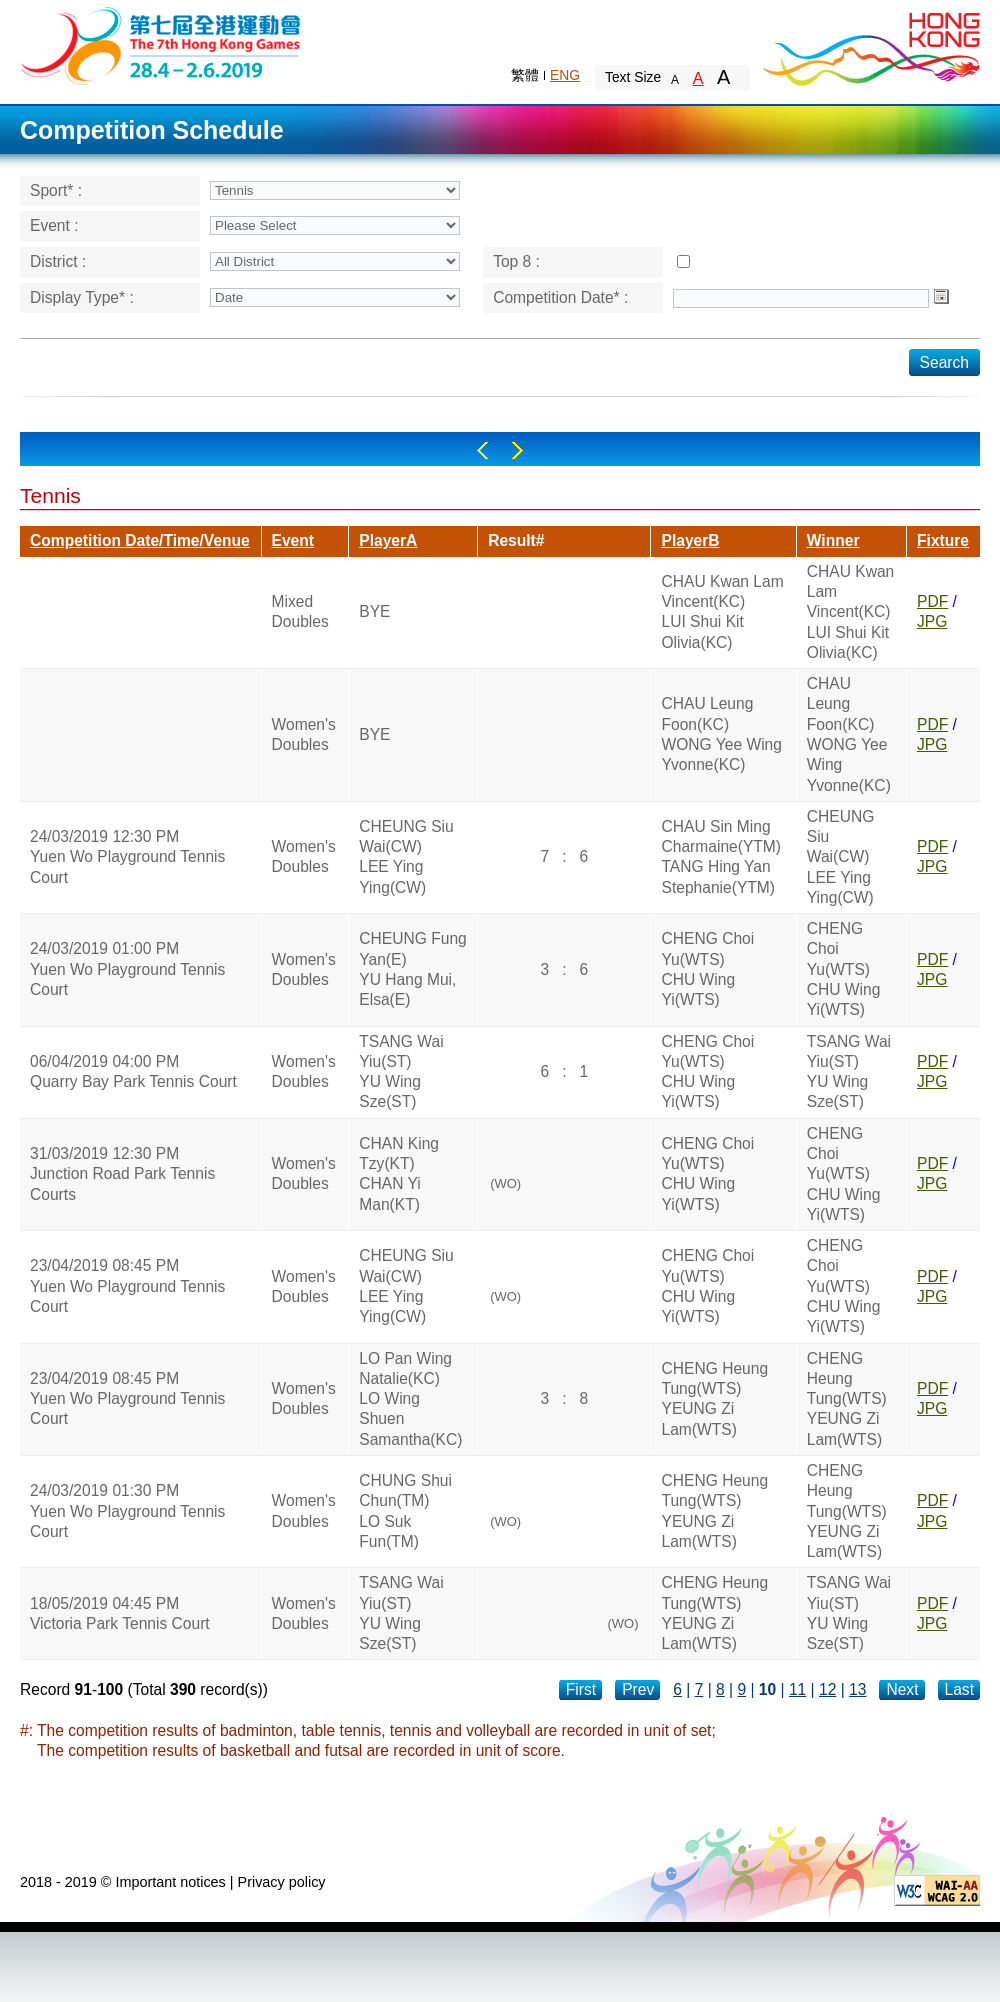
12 (827, 1689)
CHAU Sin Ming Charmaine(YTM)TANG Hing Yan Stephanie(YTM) (721, 857)
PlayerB (690, 540)
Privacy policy (282, 1882)
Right (517, 450)
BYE (374, 611)
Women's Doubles (304, 734)
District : (58, 261)
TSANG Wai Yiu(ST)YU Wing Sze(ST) (401, 1072)
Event (293, 540)
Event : (54, 225)
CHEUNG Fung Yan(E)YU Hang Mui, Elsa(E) (412, 969)
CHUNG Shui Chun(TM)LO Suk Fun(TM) (405, 1511)
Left (482, 450)
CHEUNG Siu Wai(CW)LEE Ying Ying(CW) (406, 857)
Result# (516, 540)
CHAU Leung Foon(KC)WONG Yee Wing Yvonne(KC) (721, 734)
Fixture (943, 540)
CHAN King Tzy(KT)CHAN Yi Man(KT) (399, 1174)
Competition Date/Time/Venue (140, 540)
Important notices (170, 1882)
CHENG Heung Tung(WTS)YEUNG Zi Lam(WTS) (714, 1399)
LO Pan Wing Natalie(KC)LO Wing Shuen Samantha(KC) (410, 1399)
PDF (932, 601)
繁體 (525, 75)
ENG (565, 75)
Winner (833, 540)
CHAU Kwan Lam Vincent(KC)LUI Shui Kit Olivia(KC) (722, 612)
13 (857, 1689)
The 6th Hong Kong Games (161, 44)
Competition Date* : (560, 297)
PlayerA (388, 540)
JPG (932, 621)
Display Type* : (82, 297)
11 (797, 1689)
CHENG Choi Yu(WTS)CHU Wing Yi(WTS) (707, 969)
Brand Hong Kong (870, 45)
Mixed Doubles (300, 611)
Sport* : (56, 190)
